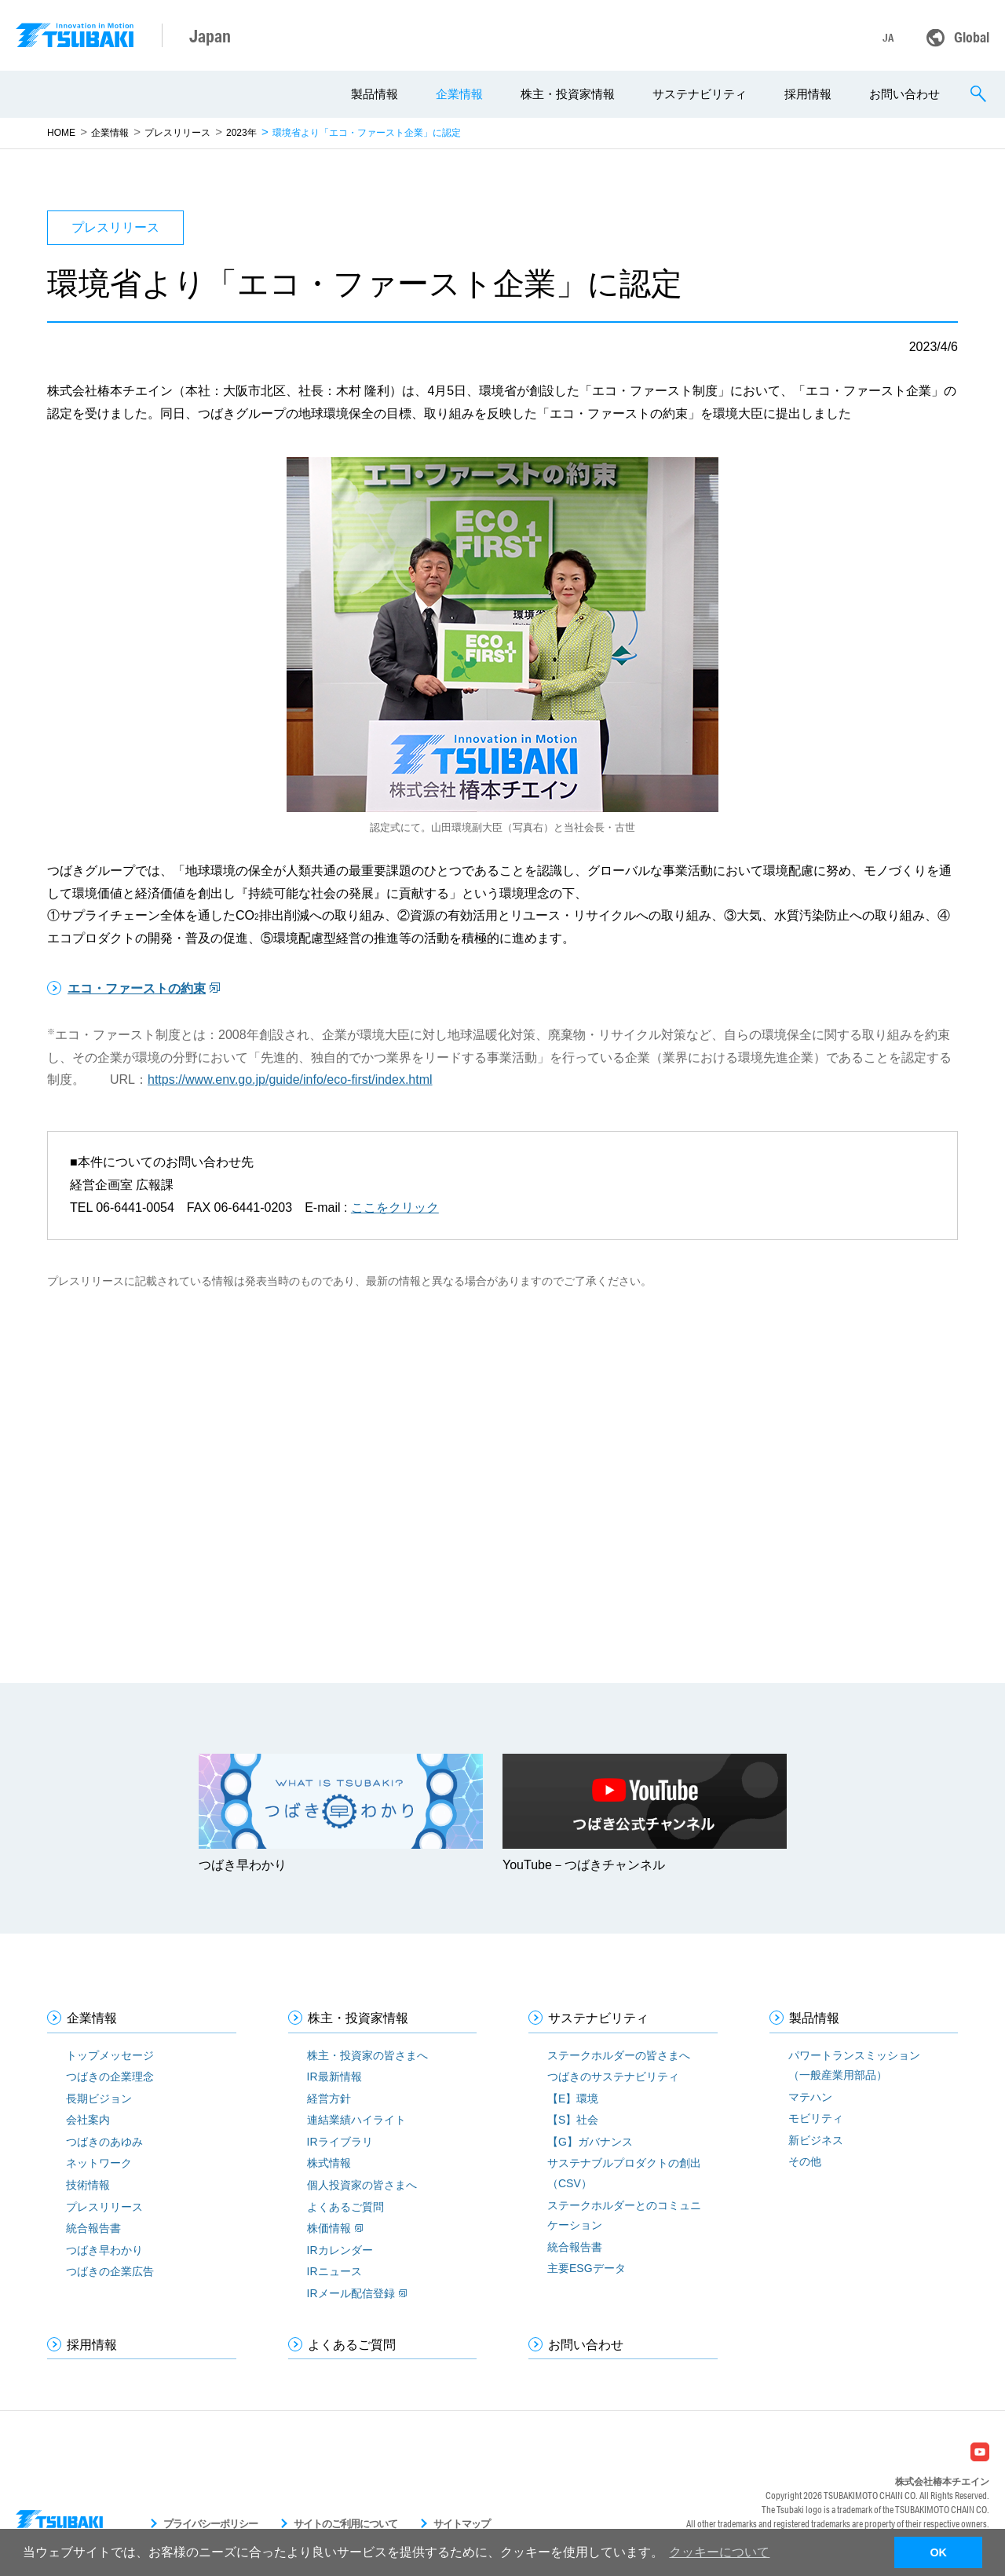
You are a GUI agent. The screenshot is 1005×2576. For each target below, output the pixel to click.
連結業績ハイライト (356, 2119)
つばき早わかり (104, 2250)
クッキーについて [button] (719, 2552)
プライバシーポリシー (210, 2524)
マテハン (810, 2097)
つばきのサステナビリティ (613, 2076)
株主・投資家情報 (568, 94)
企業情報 (459, 94)
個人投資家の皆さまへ (362, 2185)
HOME (61, 132)
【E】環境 (572, 2098)
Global (971, 37)
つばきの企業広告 (110, 2271)
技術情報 (88, 2185)
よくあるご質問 (345, 2207)
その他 (804, 2161)
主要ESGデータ (586, 2268)
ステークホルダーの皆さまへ (618, 2055)
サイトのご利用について (345, 2524)
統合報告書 (93, 2228)
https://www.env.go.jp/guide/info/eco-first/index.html (290, 1079)
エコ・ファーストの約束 (137, 988)
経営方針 (329, 2098)
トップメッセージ (110, 2055)
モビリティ (815, 2118)
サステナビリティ (699, 94)
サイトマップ (461, 2524)
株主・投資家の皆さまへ (367, 2055)
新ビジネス (815, 2140)
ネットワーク (99, 2163)
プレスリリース (177, 132)
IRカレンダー (340, 2250)
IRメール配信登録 (351, 2293)
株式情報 (329, 2163)
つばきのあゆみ (104, 2141)
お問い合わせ (904, 94)
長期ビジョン (99, 2098)
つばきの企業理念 (110, 2076)
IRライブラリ (340, 2141)
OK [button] (938, 2552)
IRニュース (334, 2271)
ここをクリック (395, 1207)
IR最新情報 (334, 2076)
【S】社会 (572, 2119)
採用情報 (807, 94)
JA (888, 38)
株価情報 (329, 2228)
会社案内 (88, 2119)
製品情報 (374, 94)
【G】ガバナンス (590, 2141)
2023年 (241, 132)
